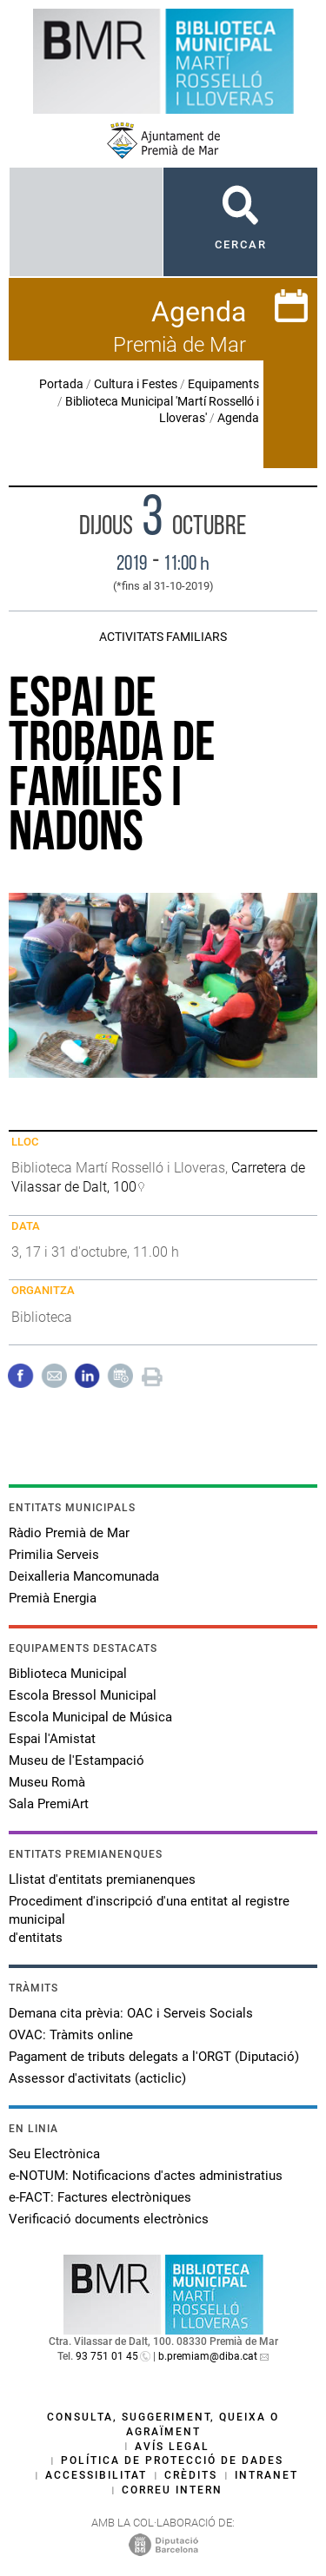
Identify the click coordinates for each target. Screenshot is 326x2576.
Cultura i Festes (135, 384)
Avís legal (172, 2447)
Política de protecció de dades (172, 2460)
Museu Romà (47, 1782)
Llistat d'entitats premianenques (102, 1879)
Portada (61, 384)
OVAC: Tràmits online (71, 2035)
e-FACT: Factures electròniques (100, 2197)
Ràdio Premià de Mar (69, 1533)
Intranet (266, 2475)
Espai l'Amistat (52, 1739)
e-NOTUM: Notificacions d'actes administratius (146, 2175)
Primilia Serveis (54, 1554)
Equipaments (223, 384)
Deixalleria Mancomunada (84, 1576)
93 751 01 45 (107, 2356)
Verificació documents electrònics (109, 2219)
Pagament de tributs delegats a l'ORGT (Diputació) (154, 2056)
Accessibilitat (96, 2475)
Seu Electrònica (54, 2154)
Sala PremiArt (49, 1804)
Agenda (238, 418)
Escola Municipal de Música (90, 1717)
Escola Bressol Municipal (82, 1695)
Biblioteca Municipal (68, 1673)
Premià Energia (52, 1598)
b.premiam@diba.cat (207, 2356)
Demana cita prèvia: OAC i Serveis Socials (131, 2013)
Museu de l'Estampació (76, 1760)
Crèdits (190, 2475)
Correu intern (172, 2490)
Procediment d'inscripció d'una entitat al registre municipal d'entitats (149, 1919)
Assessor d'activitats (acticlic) (97, 2078)
